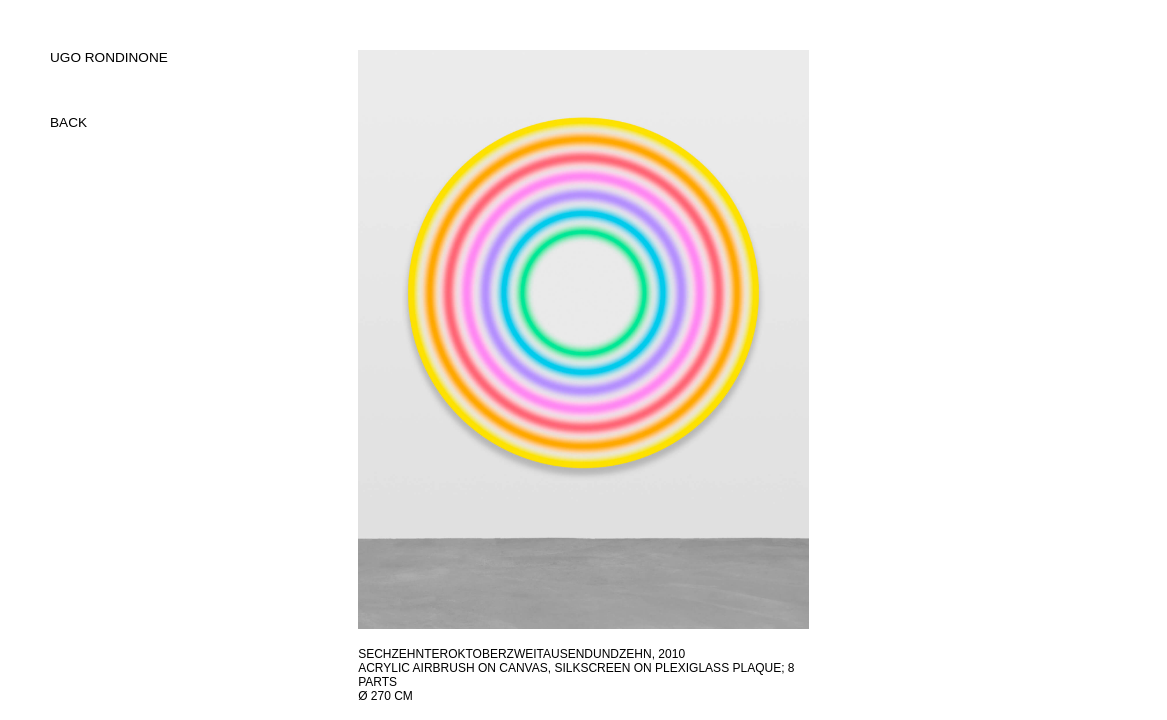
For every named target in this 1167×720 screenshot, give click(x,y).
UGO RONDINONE (109, 57)
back (68, 122)
